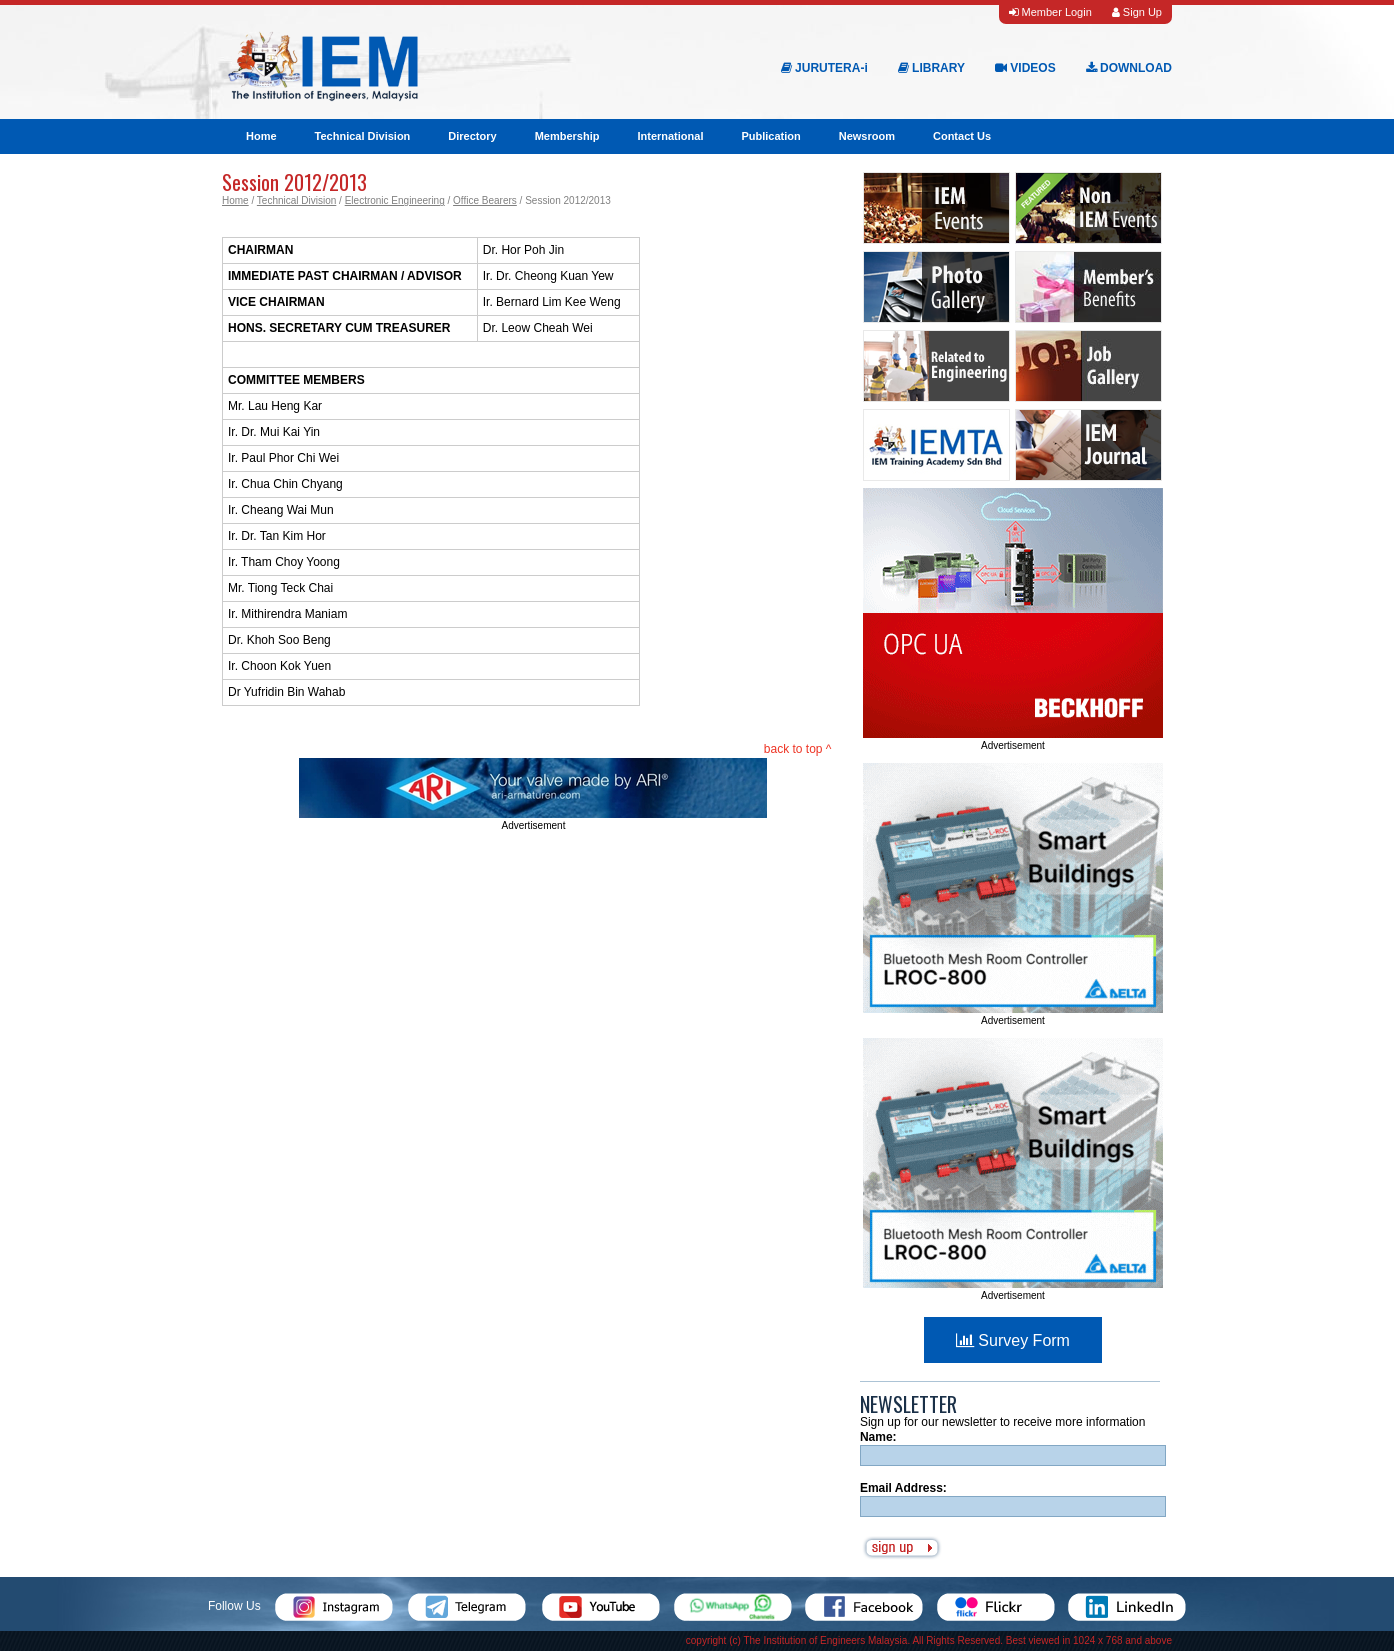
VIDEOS (1025, 68)
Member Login (1050, 12)
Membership (567, 136)
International (670, 136)
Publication (770, 136)
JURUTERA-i (824, 68)
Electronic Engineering (395, 200)
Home (261, 136)
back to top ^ (798, 749)
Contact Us (962, 136)
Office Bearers (485, 200)
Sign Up (1137, 12)
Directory (472, 136)
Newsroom (867, 136)
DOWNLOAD (1129, 68)
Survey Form (1013, 1340)
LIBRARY (931, 68)
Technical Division (363, 136)
